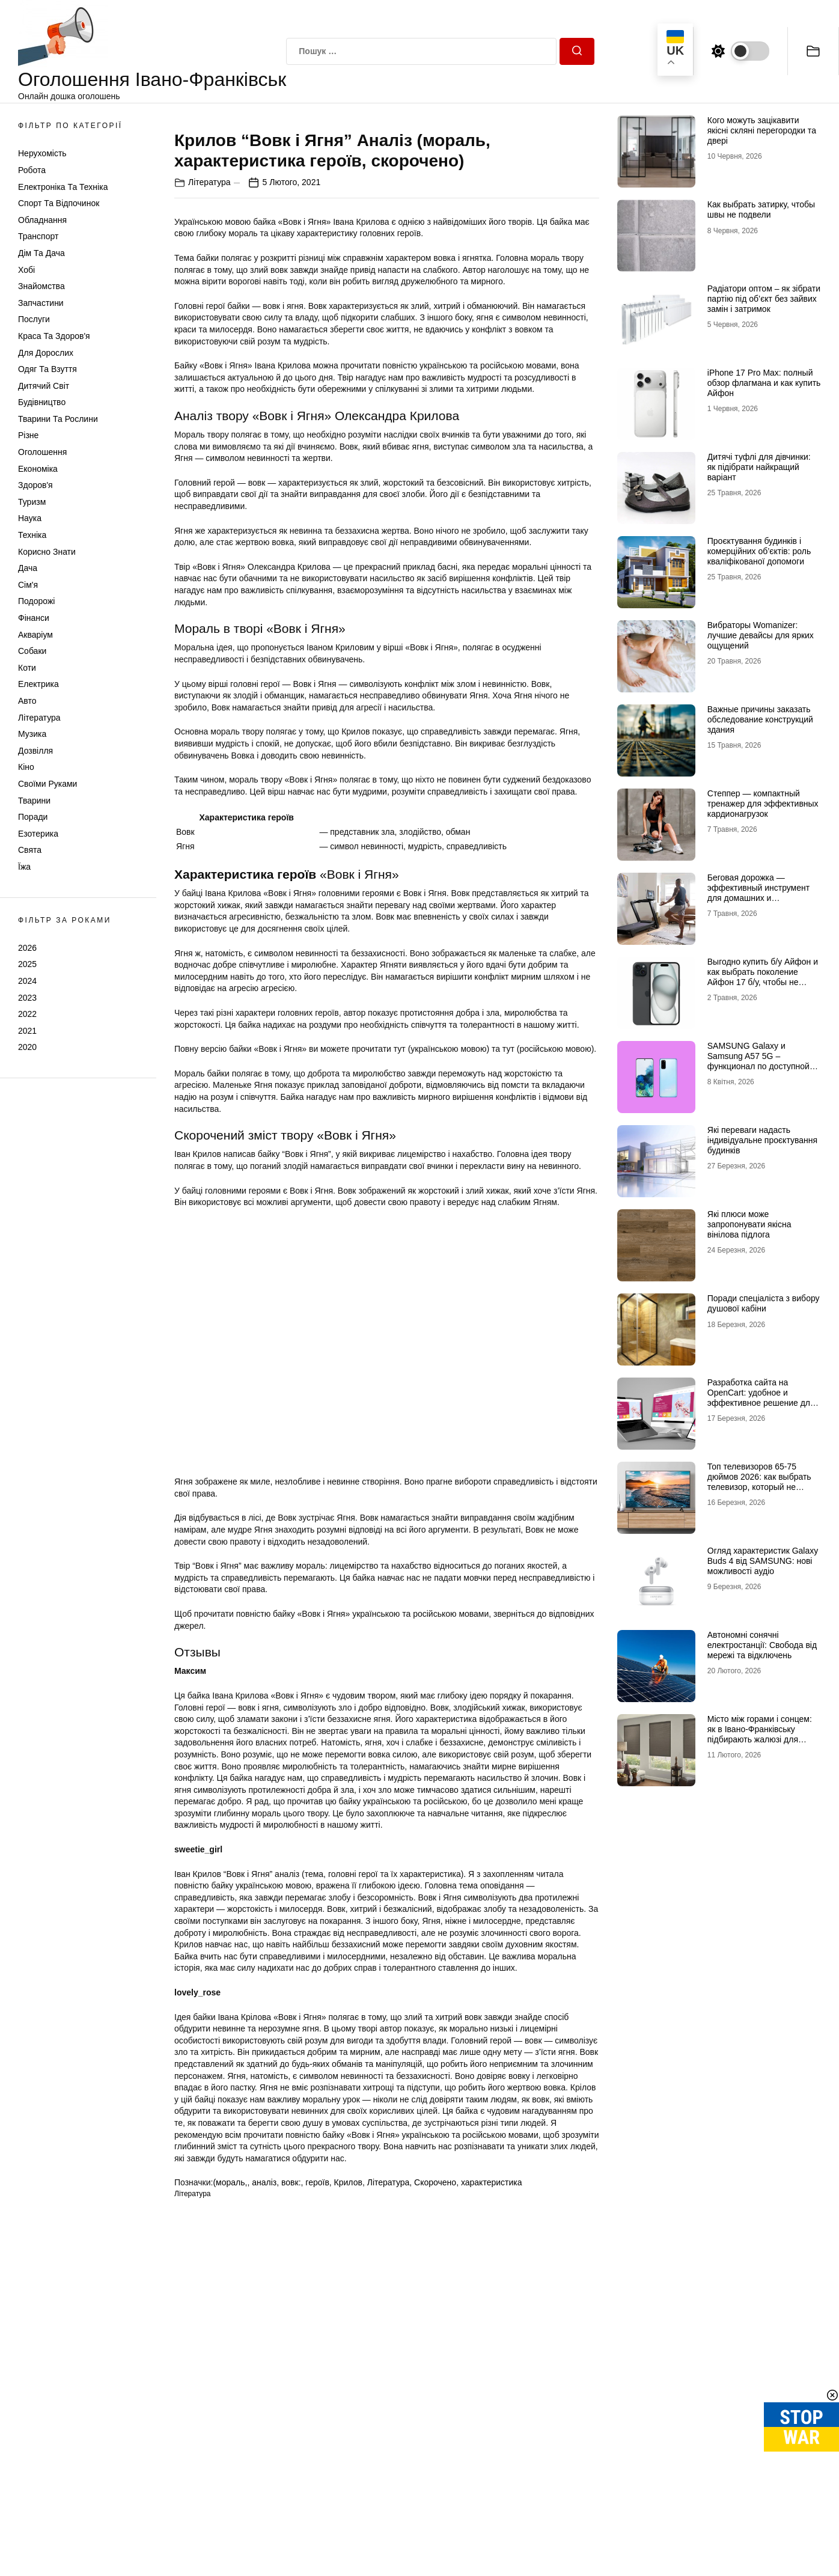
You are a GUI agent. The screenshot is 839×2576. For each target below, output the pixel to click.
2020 (27, 1047)
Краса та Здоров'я (54, 336)
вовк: (291, 2396)
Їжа (24, 866)
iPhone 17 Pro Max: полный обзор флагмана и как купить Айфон (764, 383)
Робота (32, 170)
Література (39, 717)
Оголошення (42, 452)
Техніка (32, 535)
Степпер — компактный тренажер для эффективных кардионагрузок (763, 804)
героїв (317, 2396)
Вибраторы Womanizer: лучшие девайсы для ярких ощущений (760, 635)
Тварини (34, 800)
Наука (29, 518)
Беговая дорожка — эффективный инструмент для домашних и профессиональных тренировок (758, 898)
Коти (27, 668)
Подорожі (36, 601)
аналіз (264, 2396)
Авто (27, 701)
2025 (27, 964)
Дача (27, 568)
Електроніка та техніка (63, 187)
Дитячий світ (43, 386)
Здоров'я (35, 485)
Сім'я (28, 585)
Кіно (26, 767)
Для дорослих (45, 353)
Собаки (32, 651)
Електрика (38, 684)
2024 (27, 981)
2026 (27, 948)
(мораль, (230, 2396)
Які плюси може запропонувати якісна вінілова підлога (749, 1224)
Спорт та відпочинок (58, 203)
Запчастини (41, 303)
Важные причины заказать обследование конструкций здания (760, 719)
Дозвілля (35, 750)
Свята (29, 850)
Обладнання (42, 220)
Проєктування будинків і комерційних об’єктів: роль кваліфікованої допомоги (759, 551)
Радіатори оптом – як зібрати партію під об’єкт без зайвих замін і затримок (763, 299)
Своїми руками (47, 784)
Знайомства (41, 286)
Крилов (348, 2396)
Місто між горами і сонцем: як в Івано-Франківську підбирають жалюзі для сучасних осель (759, 1734)
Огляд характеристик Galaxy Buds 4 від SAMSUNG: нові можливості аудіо (762, 1561)
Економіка (38, 469)
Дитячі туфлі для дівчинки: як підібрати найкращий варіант (759, 467)
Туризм (32, 502)
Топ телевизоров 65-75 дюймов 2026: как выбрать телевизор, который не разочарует (759, 1481)
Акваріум (35, 634)
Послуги (34, 319)
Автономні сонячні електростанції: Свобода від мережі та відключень (762, 1645)
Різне (28, 435)
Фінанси (33, 618)
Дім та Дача (41, 253)
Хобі (26, 270)
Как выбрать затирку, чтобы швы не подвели (761, 209)
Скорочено (435, 2396)
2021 (27, 1031)
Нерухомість (42, 153)
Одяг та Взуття (47, 369)
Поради (32, 817)
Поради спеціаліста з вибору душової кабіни (763, 1303)
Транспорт (38, 236)
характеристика (491, 2396)
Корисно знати (47, 552)
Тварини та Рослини (58, 419)
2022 (27, 1014)
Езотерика (38, 833)
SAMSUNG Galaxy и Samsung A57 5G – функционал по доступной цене (758, 1061)
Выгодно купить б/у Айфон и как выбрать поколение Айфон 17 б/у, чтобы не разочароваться (762, 977)
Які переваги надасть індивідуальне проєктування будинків (762, 1140)
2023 (27, 998)
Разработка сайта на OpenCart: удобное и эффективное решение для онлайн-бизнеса (761, 1397)
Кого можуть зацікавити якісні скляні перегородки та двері (761, 130)
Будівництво (42, 402)
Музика (32, 734)
